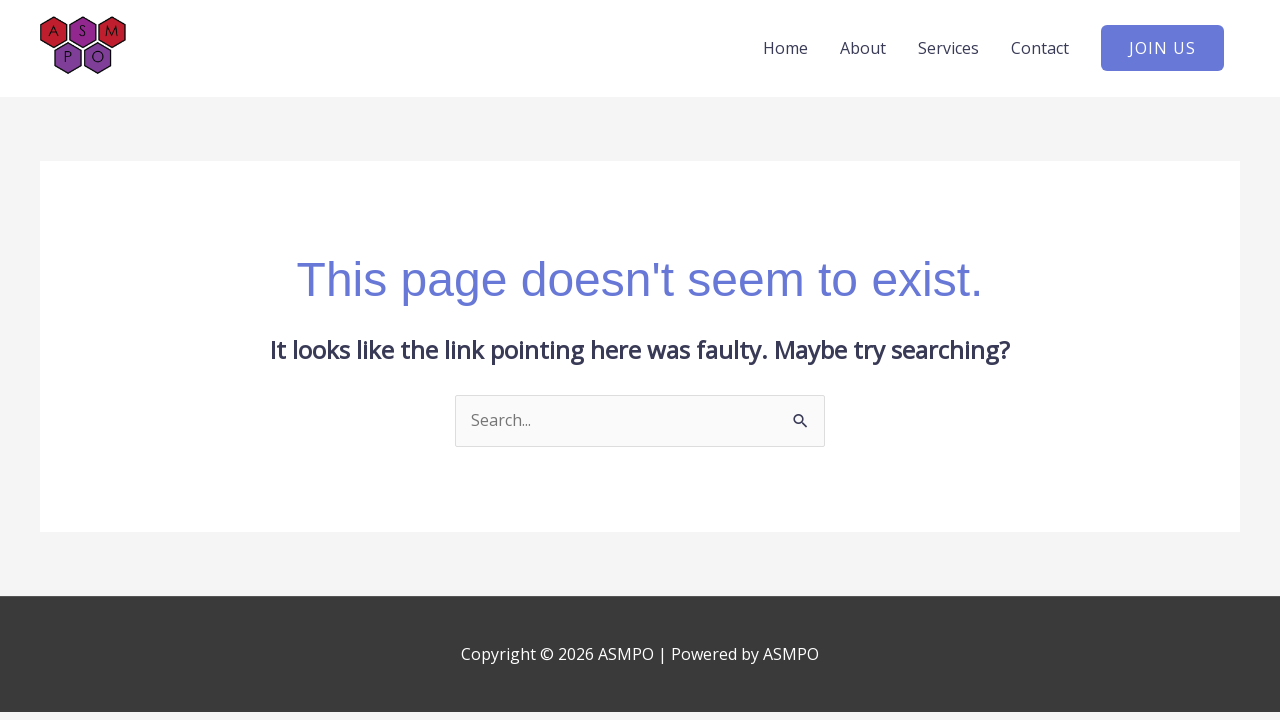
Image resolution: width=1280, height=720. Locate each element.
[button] (1162, 48)
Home (785, 48)
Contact (1040, 48)
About (863, 48)
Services (948, 48)
